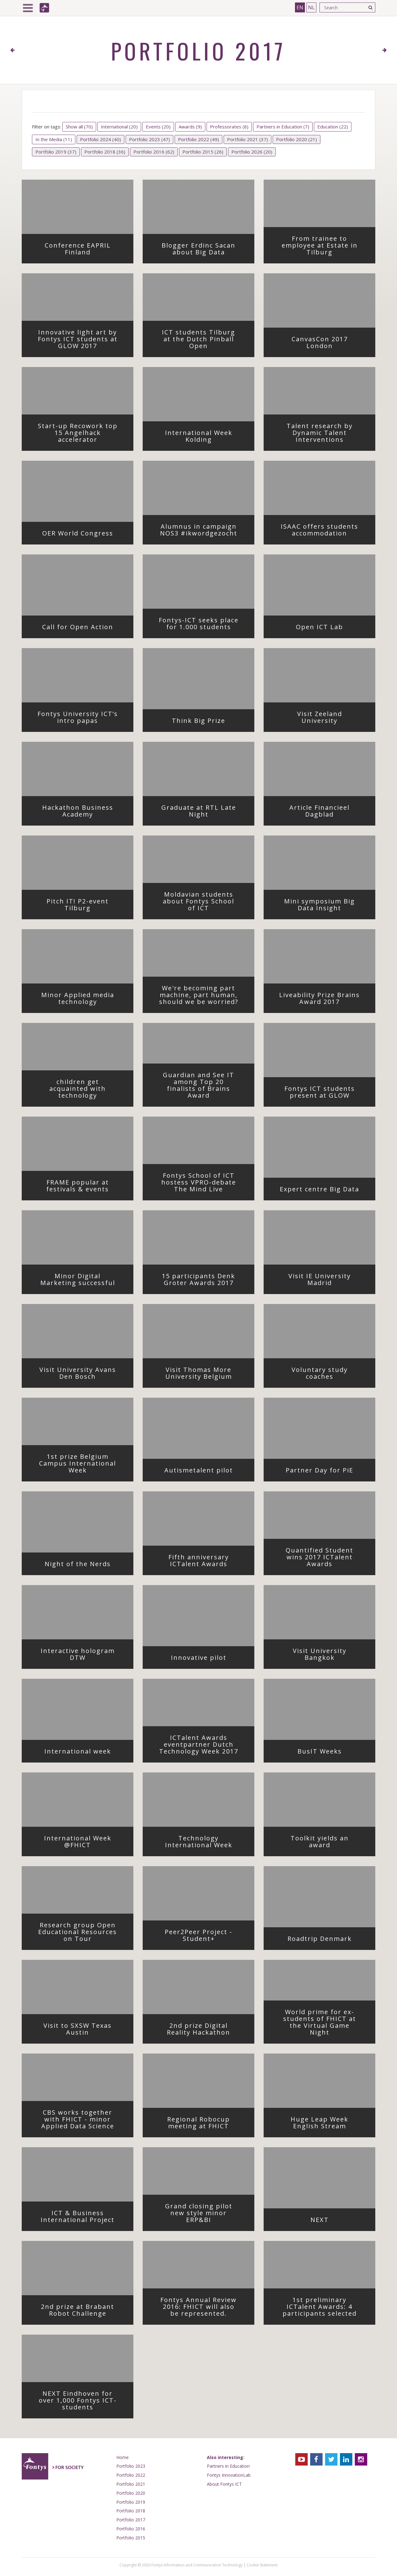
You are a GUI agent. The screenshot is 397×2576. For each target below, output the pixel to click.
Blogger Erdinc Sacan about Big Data (202, 250)
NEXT (337, 2221)
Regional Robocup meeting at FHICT (205, 2124)
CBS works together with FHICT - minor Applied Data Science (82, 2121)
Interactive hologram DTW (82, 1656)
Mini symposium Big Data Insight (324, 906)
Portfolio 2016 (130, 2529)
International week (83, 1753)
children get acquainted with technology (86, 1090)
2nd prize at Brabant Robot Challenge (82, 2312)
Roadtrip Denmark (326, 1940)
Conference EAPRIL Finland (84, 250)
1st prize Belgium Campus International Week (81, 1465)
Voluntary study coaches (328, 1375)
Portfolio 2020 (130, 2493)
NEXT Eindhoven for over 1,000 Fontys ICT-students (81, 2402)
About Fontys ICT (224, 2484)
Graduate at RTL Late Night (202, 812)
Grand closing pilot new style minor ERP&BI (204, 2215)
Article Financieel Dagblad (326, 812)
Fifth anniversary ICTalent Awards (206, 1562)
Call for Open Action (82, 629)
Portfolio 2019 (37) (55, 152)
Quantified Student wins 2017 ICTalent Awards (325, 1559)
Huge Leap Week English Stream (327, 2124)
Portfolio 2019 (130, 2502)
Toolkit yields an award (328, 1843)
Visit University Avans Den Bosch (81, 1375)
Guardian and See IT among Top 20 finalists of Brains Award (203, 1087)
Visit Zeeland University (331, 719)
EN (300, 7)
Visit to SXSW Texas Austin (83, 2031)
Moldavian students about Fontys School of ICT (203, 903)
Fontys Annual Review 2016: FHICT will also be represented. (201, 2309)
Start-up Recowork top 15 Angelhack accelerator (80, 435)
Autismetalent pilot (204, 1472)
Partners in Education (228, 2466)
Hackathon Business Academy (82, 812)
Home (122, 2457)
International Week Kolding (204, 438)
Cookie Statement (262, 2565)
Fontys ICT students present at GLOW (324, 1094)
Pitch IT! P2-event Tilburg (85, 906)
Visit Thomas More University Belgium (204, 1375)
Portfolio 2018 (130, 2511)
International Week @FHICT (83, 1843)
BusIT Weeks (331, 1753)
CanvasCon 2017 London (328, 344)
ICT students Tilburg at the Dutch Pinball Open (202, 341)
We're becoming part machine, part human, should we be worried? (201, 997)
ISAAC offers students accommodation (322, 531)
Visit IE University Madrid (326, 1281)
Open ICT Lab (330, 629)
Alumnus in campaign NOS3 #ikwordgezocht (202, 531)
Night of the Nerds (84, 1566)
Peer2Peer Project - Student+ (204, 1937)
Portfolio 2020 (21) (296, 139)
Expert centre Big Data (322, 1191)
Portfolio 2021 (130, 2484)
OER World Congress (82, 535)
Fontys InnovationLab (229, 2475)
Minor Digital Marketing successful (81, 1281)
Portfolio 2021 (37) (247, 139)
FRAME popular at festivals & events (84, 1187)
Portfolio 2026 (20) (251, 152)
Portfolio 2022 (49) (198, 139)
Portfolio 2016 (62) (153, 152)
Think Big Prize (207, 722)
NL (311, 7)
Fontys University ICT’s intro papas (80, 719)
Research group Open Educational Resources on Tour (80, 1934)
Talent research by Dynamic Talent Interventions (326, 435)
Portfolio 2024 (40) (100, 139)
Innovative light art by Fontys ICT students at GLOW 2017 (80, 341)
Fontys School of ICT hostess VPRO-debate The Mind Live (202, 1184)
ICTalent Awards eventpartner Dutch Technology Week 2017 (201, 1746)
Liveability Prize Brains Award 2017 (321, 1000)
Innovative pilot (207, 1659)
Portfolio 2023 (130, 2466)
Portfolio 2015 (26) (202, 152)
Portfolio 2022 (130, 2475)
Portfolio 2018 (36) (104, 152)
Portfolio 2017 (130, 2520)
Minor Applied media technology (82, 1000)
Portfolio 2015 (130, 2538)
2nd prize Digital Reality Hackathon (205, 2031)
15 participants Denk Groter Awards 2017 (202, 1281)
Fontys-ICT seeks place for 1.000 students (201, 625)
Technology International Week (204, 1843)
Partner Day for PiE (325, 1472)
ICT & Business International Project (82, 2218)
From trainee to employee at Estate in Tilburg (323, 247)
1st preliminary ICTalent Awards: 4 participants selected (324, 2309)
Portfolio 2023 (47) (149, 139)
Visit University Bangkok (329, 1656)
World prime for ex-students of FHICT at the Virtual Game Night (324, 2024)
